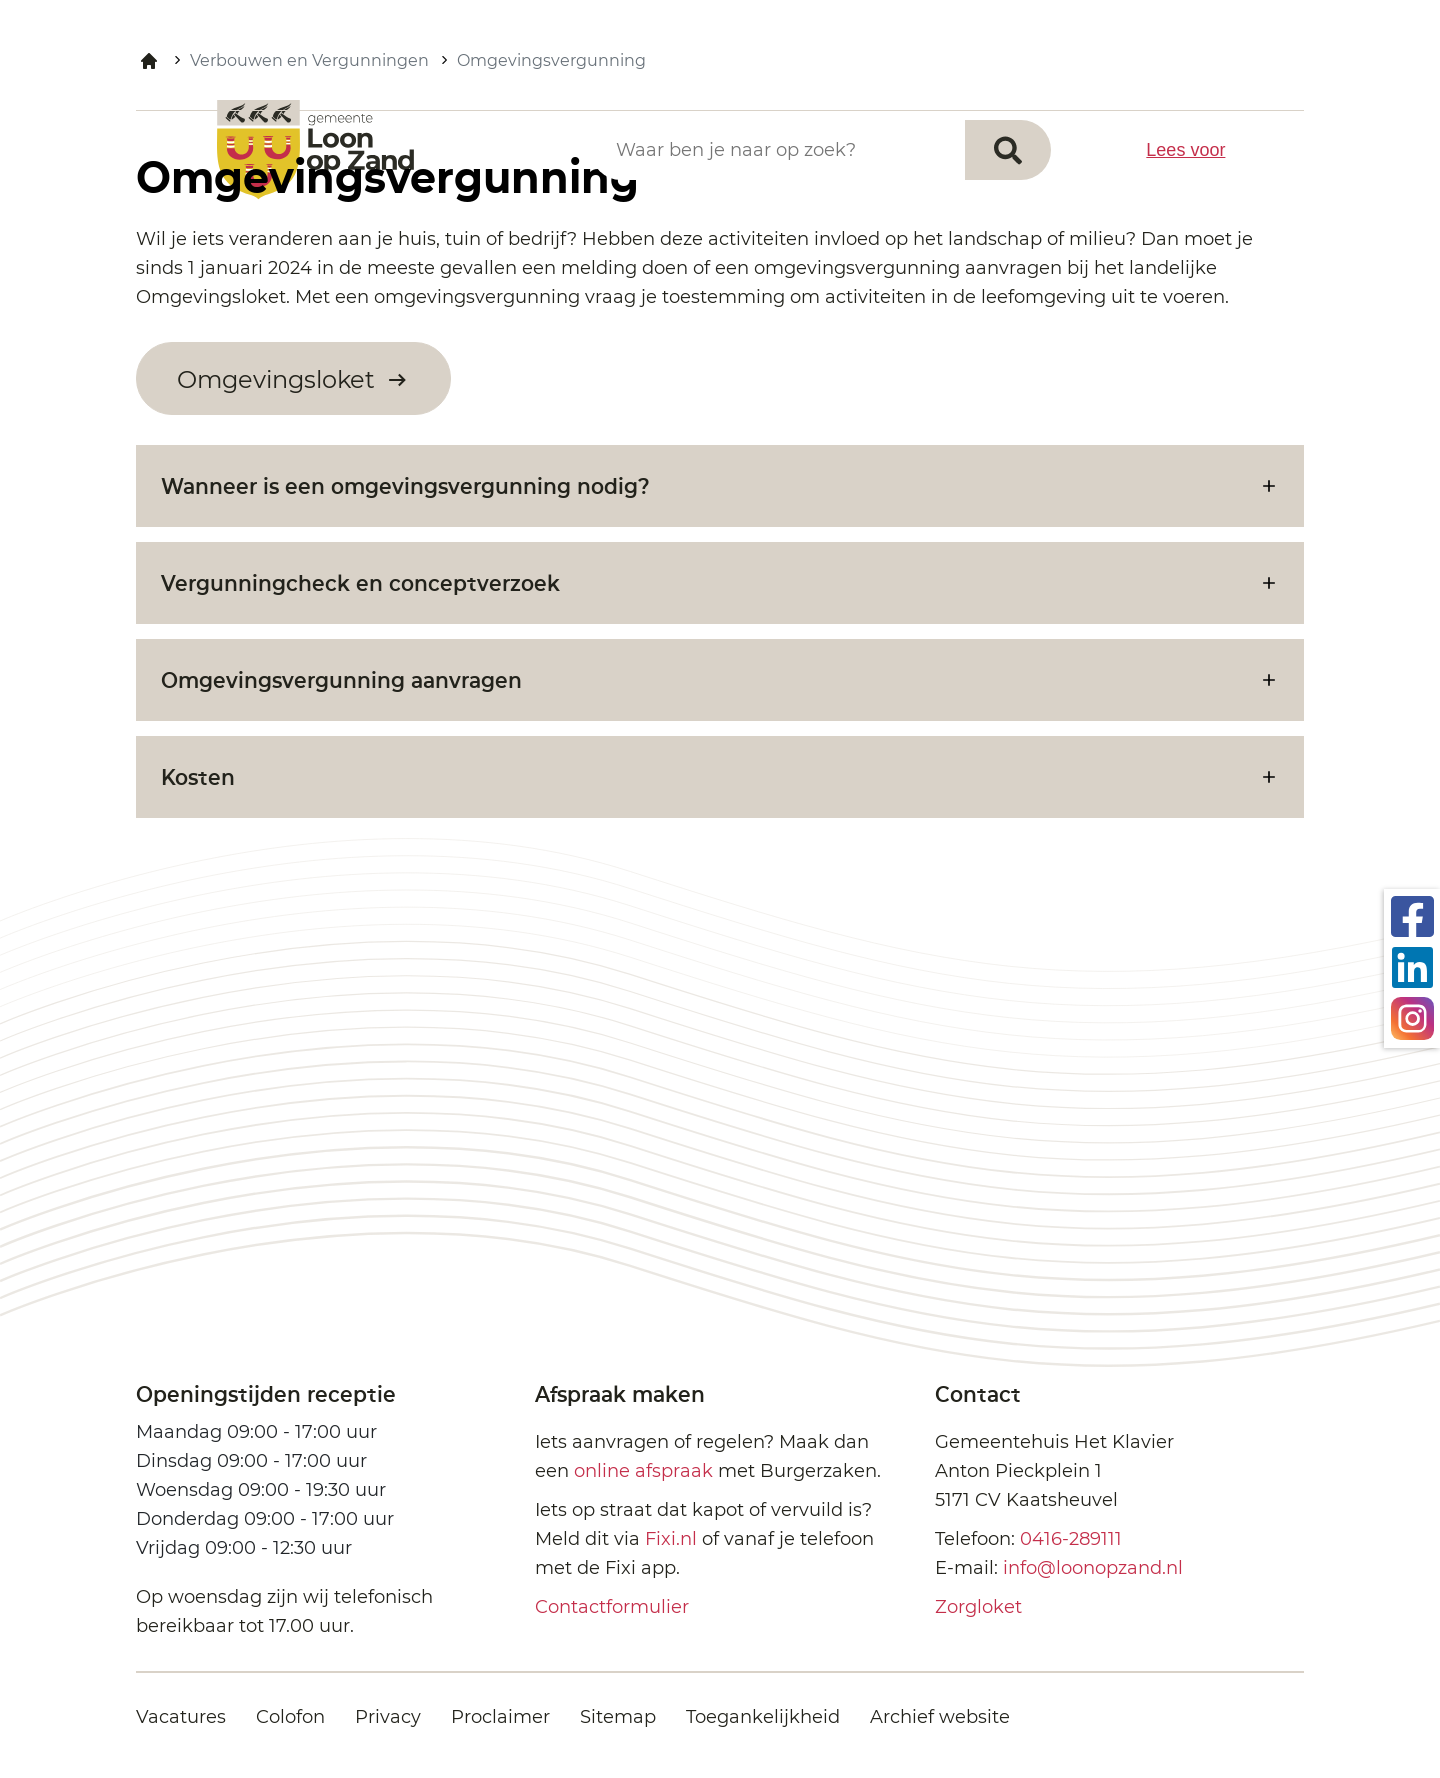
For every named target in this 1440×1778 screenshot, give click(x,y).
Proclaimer (500, 1717)
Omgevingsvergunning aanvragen (341, 679)
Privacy (388, 1717)
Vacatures (181, 1717)
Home (149, 61)
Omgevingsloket (279, 379)
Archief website (940, 1717)
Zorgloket (978, 1607)
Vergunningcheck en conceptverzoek (360, 582)
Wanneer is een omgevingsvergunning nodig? (405, 485)
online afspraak (643, 1471)
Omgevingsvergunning (551, 60)
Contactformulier (612, 1607)
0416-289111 (1071, 1539)
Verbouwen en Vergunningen (309, 60)
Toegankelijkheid (763, 1717)
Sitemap (618, 1717)
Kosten (198, 776)
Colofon (290, 1717)
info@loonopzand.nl (1093, 1568)
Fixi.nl (671, 1539)
